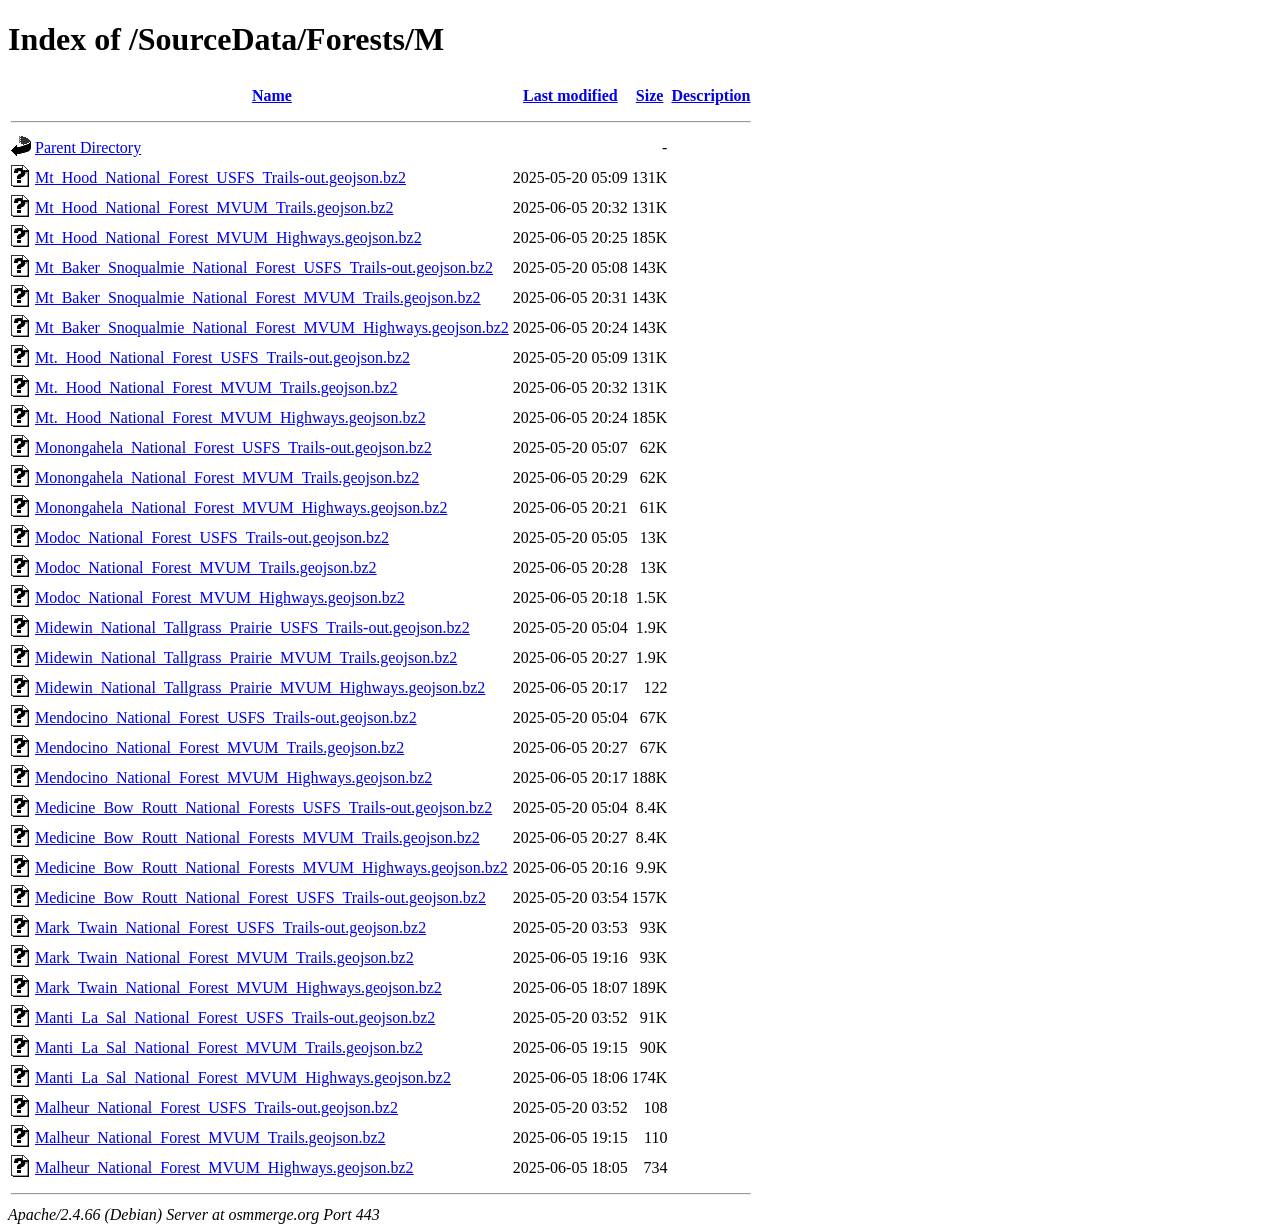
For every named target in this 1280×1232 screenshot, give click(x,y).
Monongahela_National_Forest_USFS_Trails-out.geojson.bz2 (233, 447)
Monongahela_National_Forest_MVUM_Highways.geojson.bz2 (241, 507)
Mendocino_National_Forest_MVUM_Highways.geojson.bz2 (233, 777)
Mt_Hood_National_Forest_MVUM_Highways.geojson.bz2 (228, 237)
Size (650, 95)
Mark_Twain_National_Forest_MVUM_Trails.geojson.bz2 (224, 957)
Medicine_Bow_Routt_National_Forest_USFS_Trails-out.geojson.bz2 (260, 897)
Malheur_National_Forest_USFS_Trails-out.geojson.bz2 (216, 1107)
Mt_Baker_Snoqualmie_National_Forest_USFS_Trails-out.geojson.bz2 (264, 267)
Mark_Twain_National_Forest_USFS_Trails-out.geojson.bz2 (230, 927)
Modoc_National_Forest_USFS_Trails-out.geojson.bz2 (212, 537)
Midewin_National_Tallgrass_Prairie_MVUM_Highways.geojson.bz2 (260, 687)
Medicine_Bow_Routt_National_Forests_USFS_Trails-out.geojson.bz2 (263, 807)
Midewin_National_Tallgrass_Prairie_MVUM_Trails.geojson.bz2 (246, 657)
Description (710, 95)
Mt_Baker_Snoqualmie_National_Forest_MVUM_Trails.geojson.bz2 (258, 297)
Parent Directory (88, 147)
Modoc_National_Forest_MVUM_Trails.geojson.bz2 (206, 567)
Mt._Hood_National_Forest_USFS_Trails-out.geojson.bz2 (222, 357)
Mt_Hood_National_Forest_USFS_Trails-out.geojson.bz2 (220, 177)
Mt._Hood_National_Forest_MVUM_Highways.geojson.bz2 (230, 417)
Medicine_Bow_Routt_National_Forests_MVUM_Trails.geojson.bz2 (257, 837)
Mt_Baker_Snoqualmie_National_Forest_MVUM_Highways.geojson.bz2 (272, 327)
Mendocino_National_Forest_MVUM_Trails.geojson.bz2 (219, 747)
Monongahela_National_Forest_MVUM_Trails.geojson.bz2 (227, 477)
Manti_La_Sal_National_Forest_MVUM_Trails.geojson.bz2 (229, 1047)
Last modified (570, 95)
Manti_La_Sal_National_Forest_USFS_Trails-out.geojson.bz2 (235, 1017)
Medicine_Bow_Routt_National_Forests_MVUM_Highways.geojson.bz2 (271, 867)
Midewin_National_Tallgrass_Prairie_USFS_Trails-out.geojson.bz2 (252, 627)
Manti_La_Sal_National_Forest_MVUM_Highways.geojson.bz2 (243, 1077)
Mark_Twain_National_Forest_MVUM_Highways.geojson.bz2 (238, 987)
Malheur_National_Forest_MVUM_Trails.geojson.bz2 (210, 1137)
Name (272, 95)
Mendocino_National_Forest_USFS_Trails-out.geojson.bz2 (226, 717)
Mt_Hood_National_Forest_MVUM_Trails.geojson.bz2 (214, 207)
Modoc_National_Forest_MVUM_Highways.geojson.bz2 (220, 597)
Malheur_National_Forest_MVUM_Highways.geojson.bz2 (224, 1167)
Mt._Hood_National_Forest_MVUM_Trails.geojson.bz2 (216, 387)
